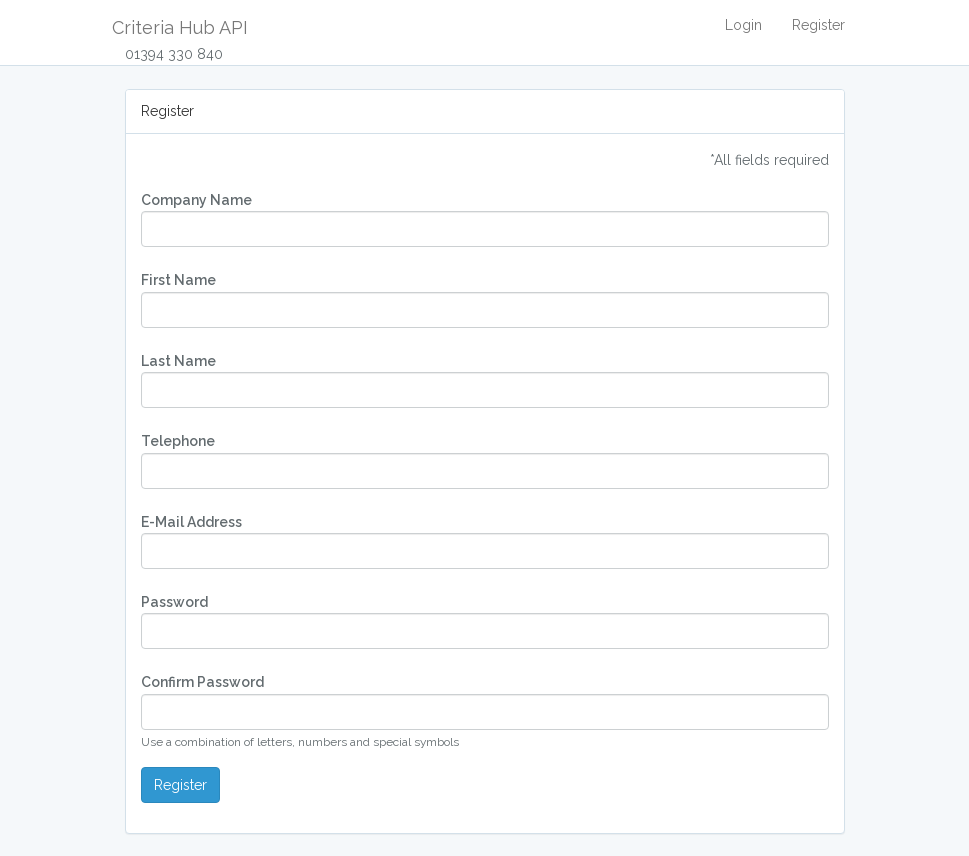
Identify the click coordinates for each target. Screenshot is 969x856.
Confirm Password (202, 682)
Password (174, 602)
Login (743, 25)
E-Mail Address (191, 522)
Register (818, 25)
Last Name (178, 361)
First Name (178, 280)
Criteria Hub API (180, 27)
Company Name (196, 200)
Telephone (178, 441)
